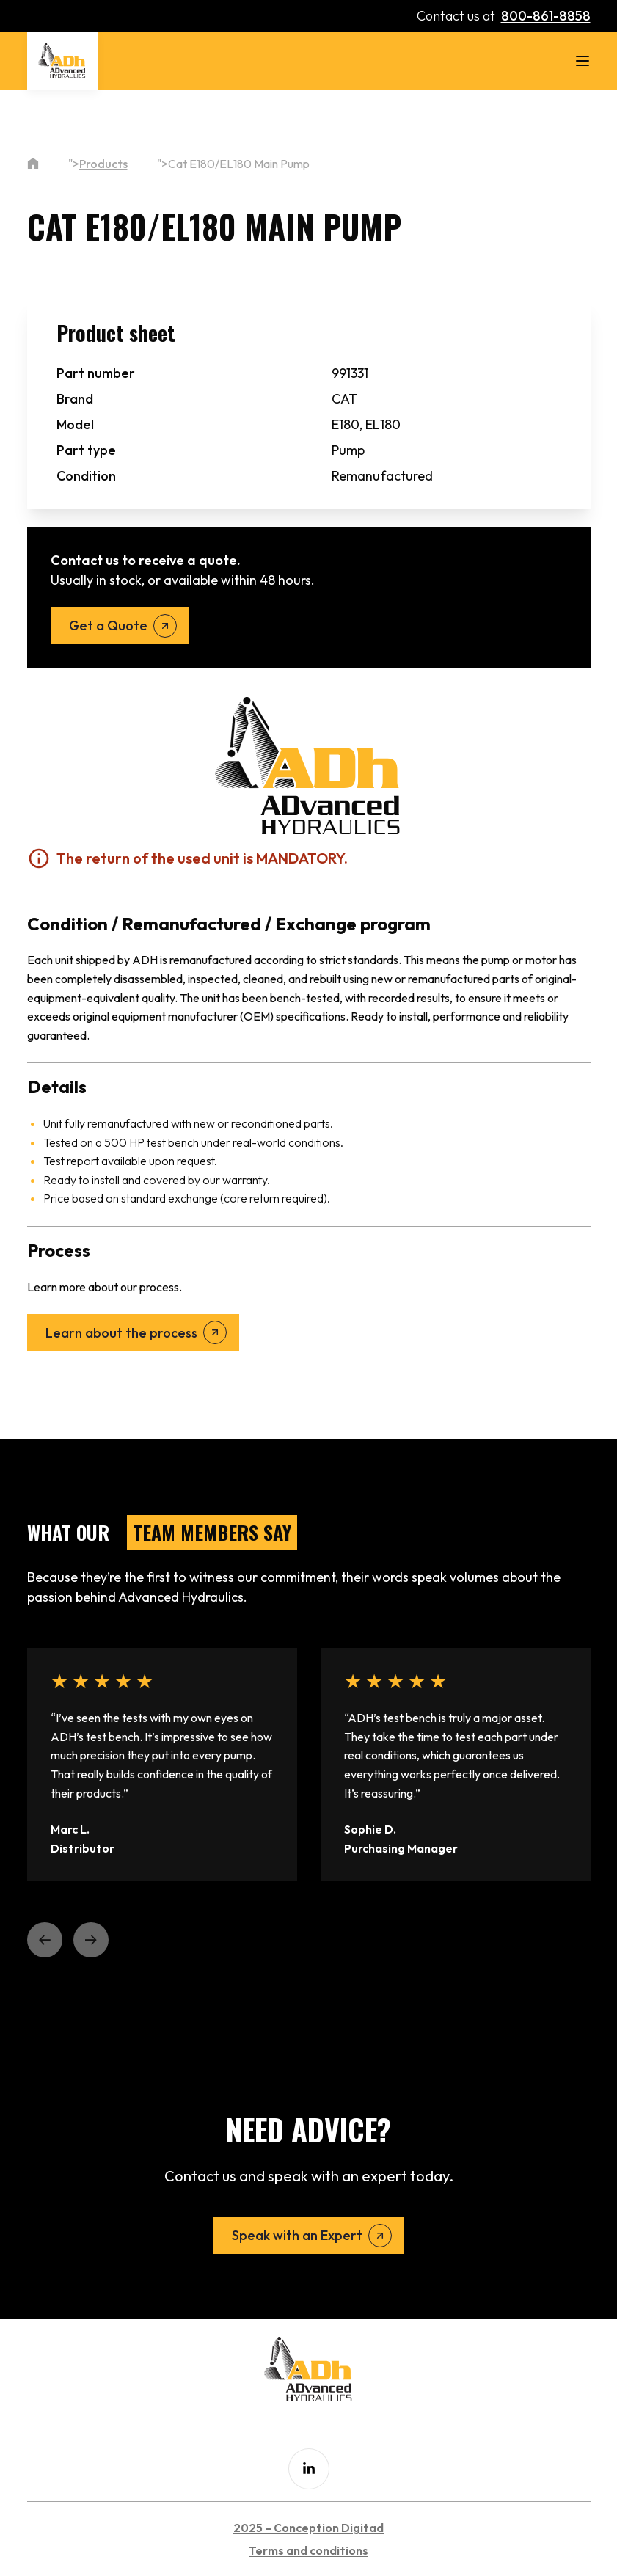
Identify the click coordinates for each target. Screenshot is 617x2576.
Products (103, 163)
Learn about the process (121, 1332)
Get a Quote (108, 625)
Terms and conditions (308, 2550)
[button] (44, 1939)
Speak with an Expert (297, 2235)
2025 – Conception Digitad (308, 2527)
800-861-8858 (546, 15)
